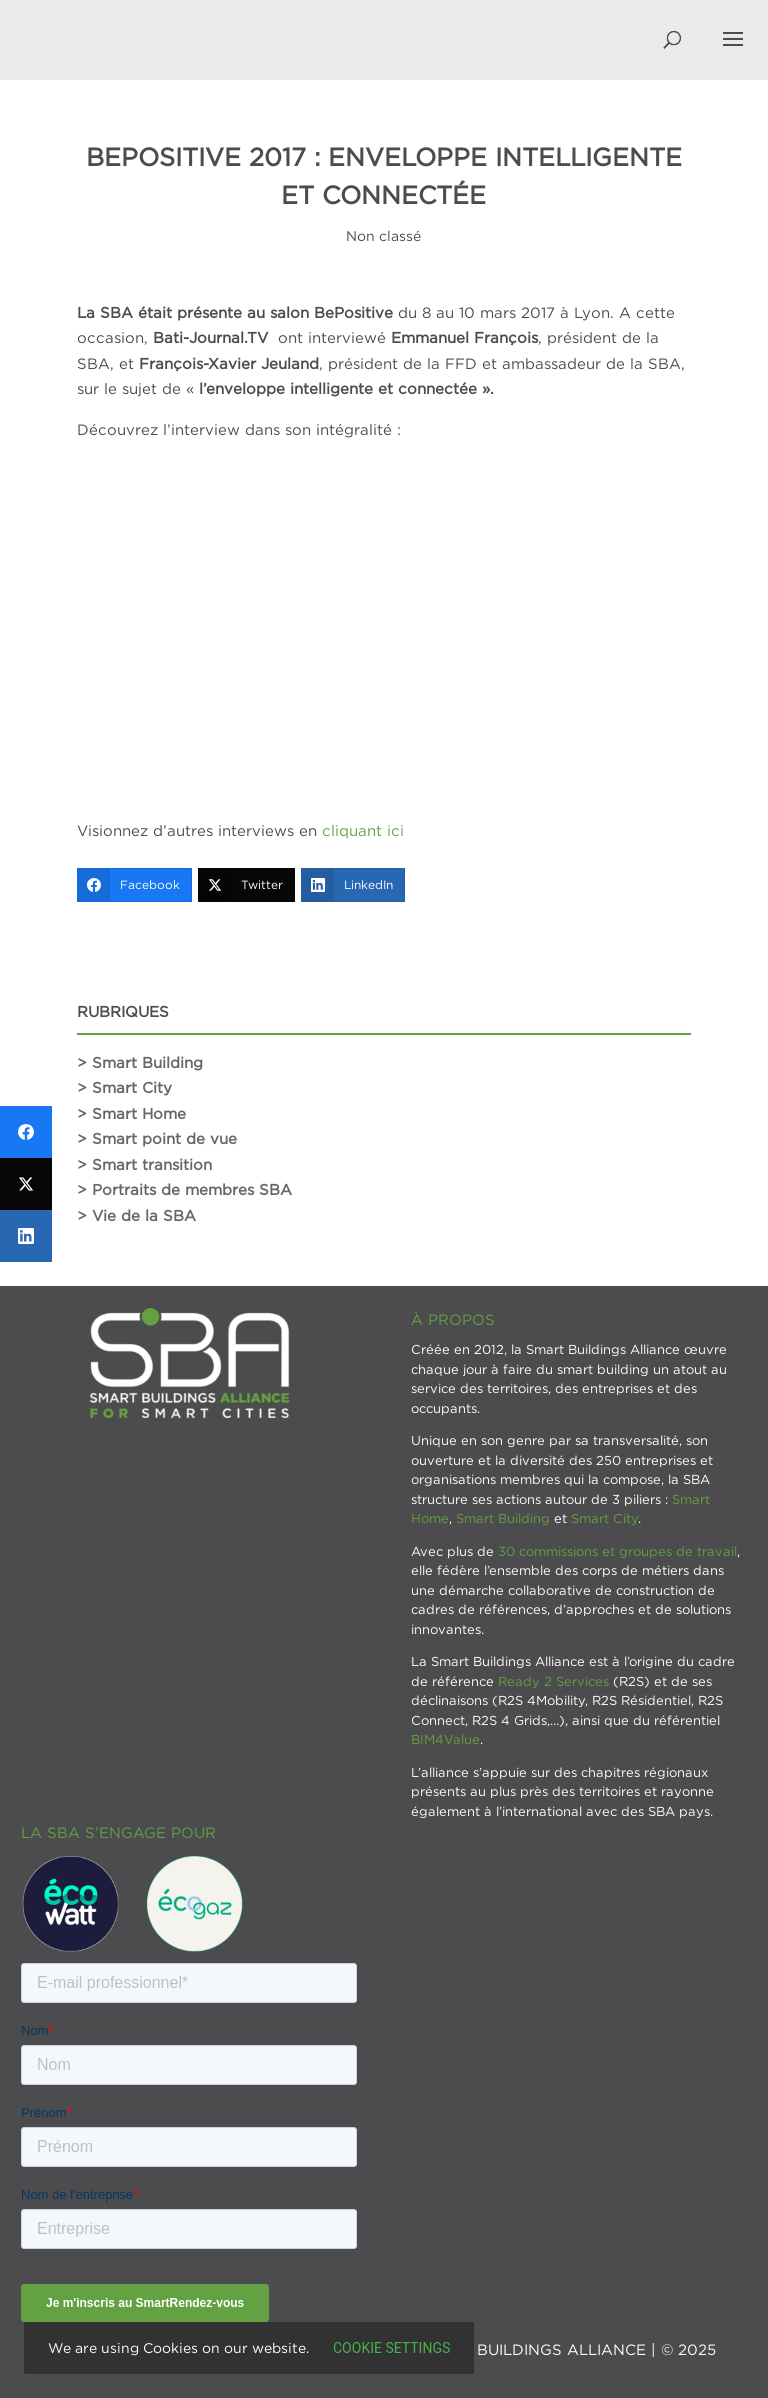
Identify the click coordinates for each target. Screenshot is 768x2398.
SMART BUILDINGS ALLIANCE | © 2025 (566, 2349)
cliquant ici (363, 830)
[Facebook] (134, 885)
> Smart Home (131, 1113)
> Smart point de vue (157, 1138)
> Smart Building (140, 1062)
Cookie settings (391, 2348)
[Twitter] (246, 885)
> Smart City (124, 1087)
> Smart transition (144, 1164)
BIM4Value (445, 1739)
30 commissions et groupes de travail (617, 1551)
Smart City (604, 1518)
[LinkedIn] (353, 885)
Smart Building (503, 1518)
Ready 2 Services (553, 1681)
